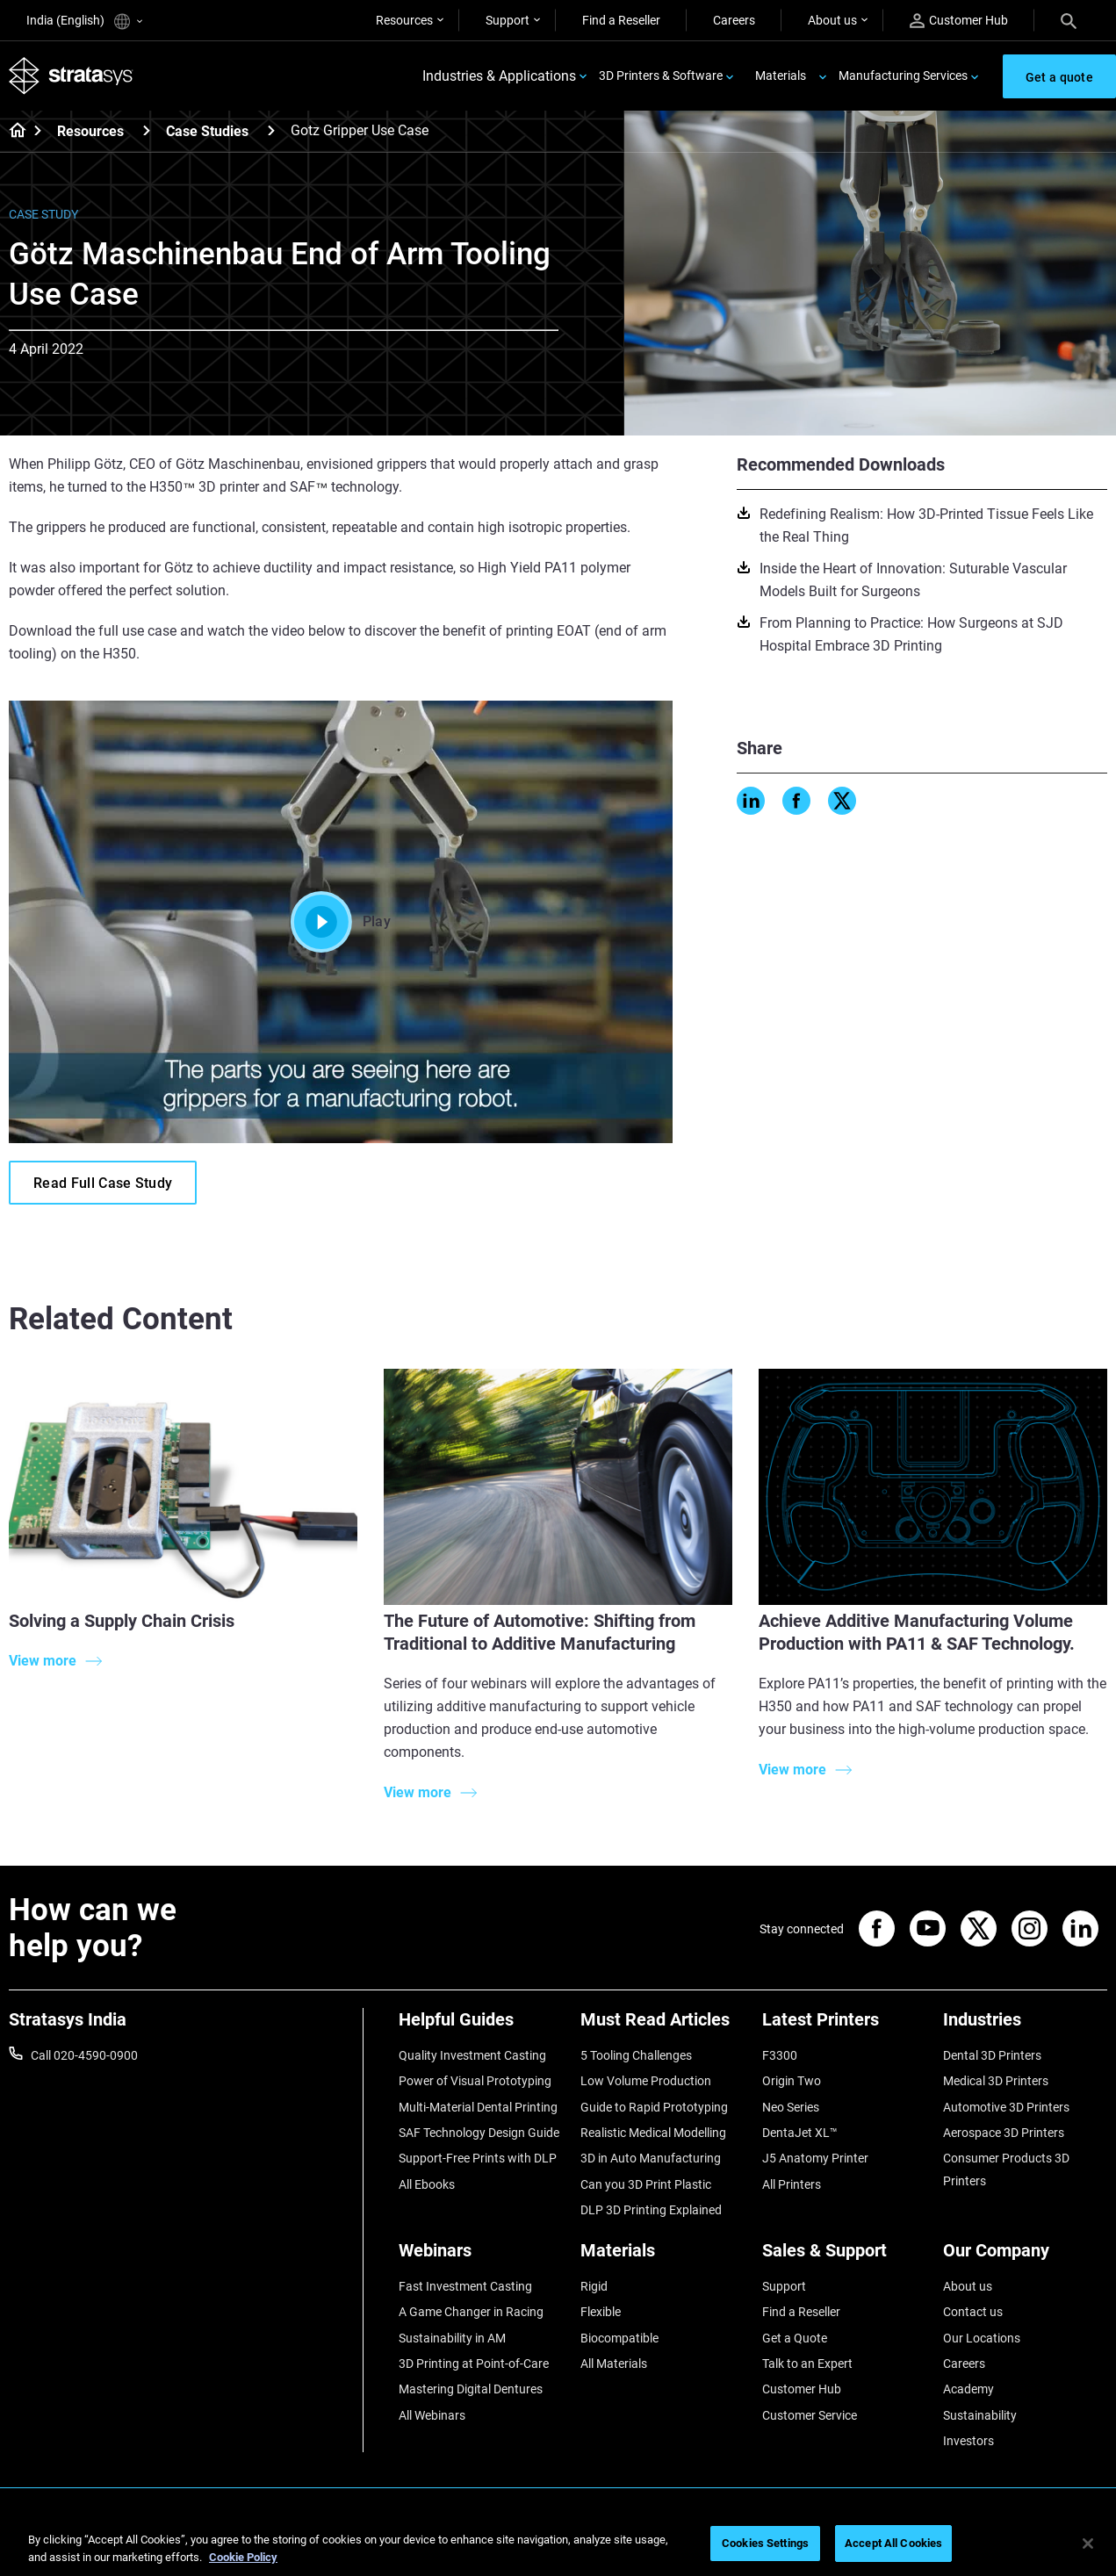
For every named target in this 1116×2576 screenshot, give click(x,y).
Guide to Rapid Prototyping (654, 2107)
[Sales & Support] (844, 2257)
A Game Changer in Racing (471, 2312)
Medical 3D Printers (995, 2081)
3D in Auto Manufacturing (650, 2158)
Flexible (600, 2312)
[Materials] (662, 2257)
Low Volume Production (645, 2081)
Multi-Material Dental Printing (478, 2107)
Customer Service (809, 2415)
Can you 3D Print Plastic (645, 2184)
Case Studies (207, 131)
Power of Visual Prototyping (475, 2081)
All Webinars (432, 2415)
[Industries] (1025, 2026)
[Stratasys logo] (71, 76)
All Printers (791, 2184)
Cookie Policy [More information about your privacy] (243, 2557)
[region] (558, 2545)
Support (507, 20)
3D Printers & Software (661, 75)
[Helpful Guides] (481, 2026)
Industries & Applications (499, 76)
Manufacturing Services (903, 75)
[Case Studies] (271, 130)
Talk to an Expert (807, 2364)
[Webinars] (481, 2257)
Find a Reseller (621, 20)
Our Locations (981, 2338)
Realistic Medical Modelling (653, 2133)
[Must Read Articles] (662, 2026)
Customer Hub (959, 20)
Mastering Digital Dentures (471, 2389)
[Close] (1088, 2543)
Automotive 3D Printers (1006, 2107)
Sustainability (980, 2415)
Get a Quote (794, 2338)
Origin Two (791, 2081)
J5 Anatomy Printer (815, 2158)
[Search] (1069, 20)
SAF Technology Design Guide (479, 2133)
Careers (734, 20)
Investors (968, 2441)
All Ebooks (427, 2184)
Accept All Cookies (893, 2543)
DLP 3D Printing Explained (651, 2210)
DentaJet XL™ (800, 2133)
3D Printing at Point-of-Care (474, 2364)
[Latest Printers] (844, 2026)
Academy (968, 2389)
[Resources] (146, 130)
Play (341, 922)
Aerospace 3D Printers (1003, 2133)
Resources (404, 20)
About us (832, 20)
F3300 (779, 2055)
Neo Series (790, 2107)
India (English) (84, 21)
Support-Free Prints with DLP (478, 2158)
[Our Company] (1025, 2257)
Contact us (973, 2312)
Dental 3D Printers (992, 2055)
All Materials (613, 2364)
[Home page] (12, 131)
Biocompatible (619, 2338)
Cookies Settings (765, 2543)
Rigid (594, 2286)
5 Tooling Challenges (636, 2055)
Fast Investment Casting (465, 2286)
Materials (780, 75)
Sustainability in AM (452, 2338)
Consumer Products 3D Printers (1006, 2169)
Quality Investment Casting (472, 2055)
